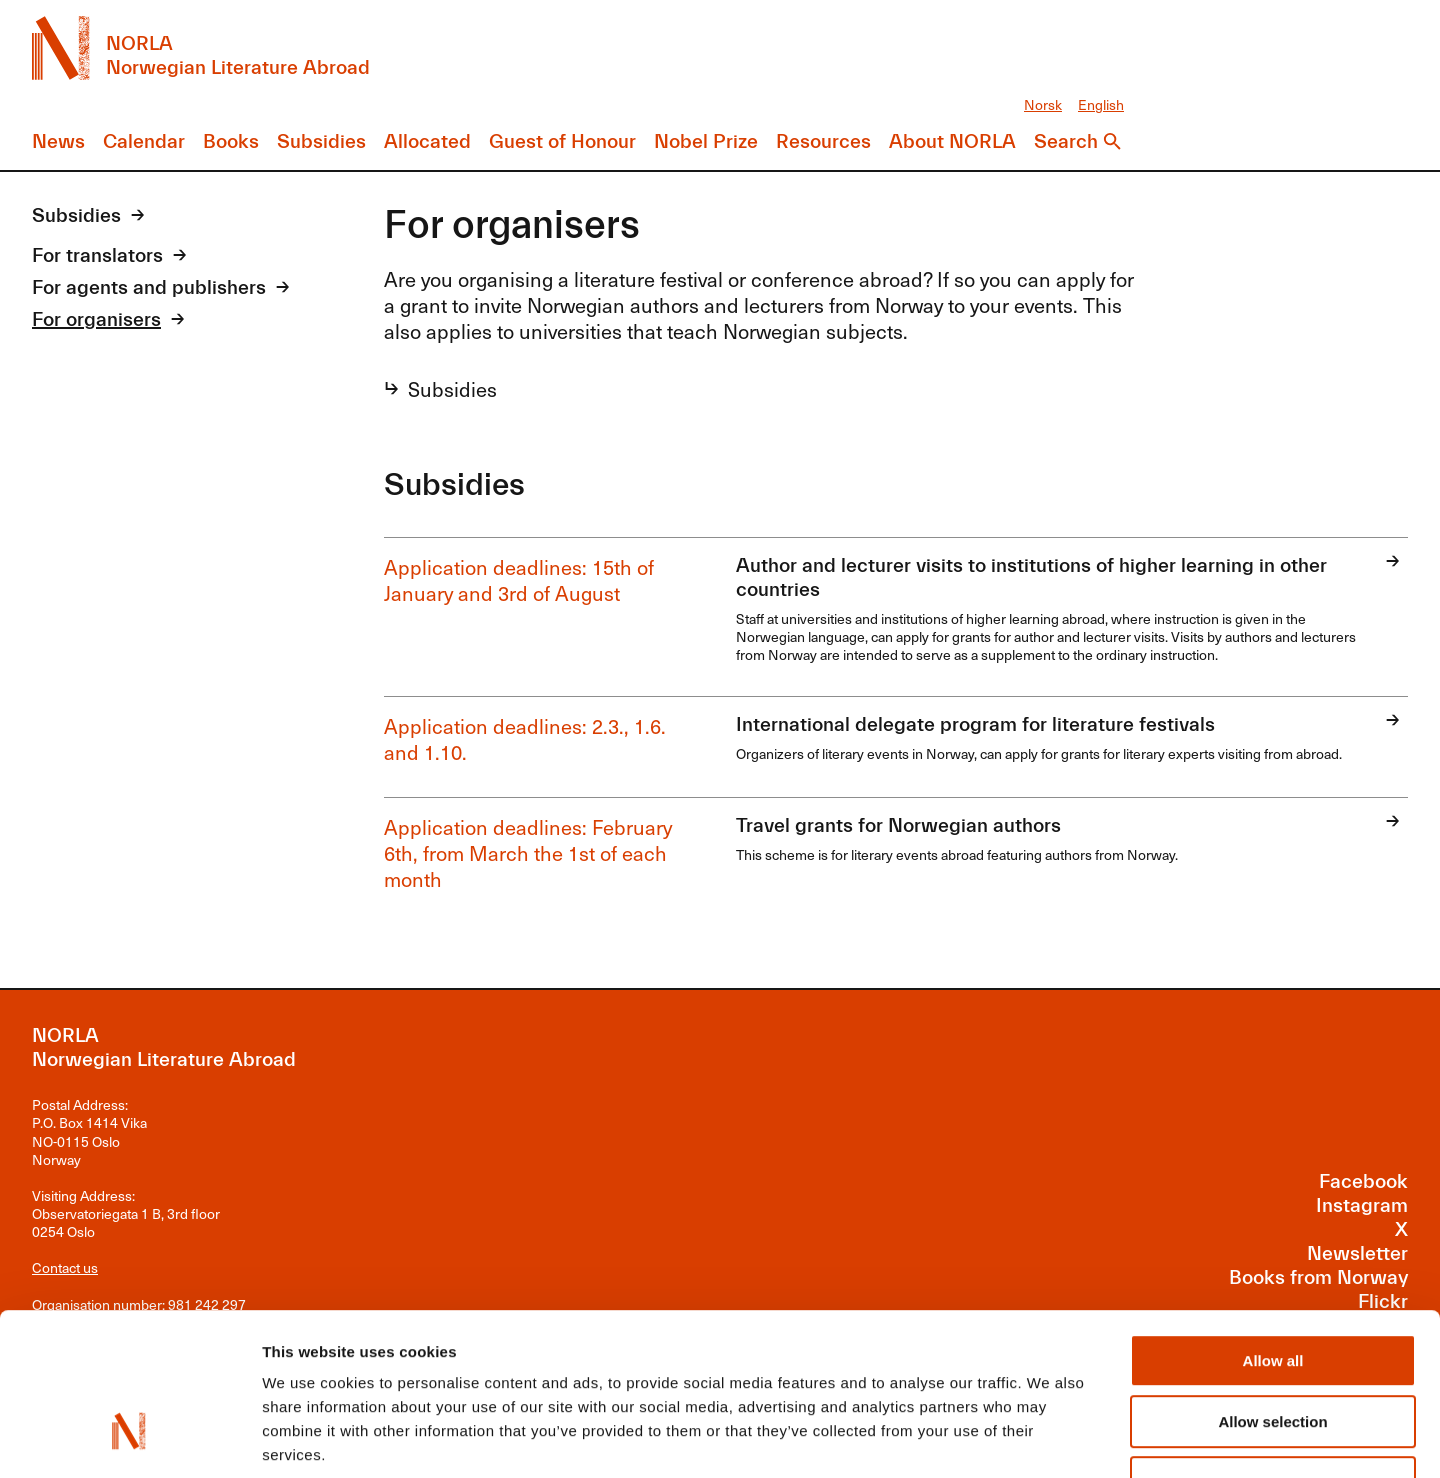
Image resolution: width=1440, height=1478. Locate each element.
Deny (1273, 1348)
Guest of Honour (562, 141)
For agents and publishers (149, 287)
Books (231, 141)
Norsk (1043, 104)
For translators (97, 255)
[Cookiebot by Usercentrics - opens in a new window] (129, 1439)
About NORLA (952, 141)
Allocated (427, 141)
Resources (823, 141)
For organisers (96, 319)
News (58, 141)
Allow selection (1272, 1287)
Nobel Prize (706, 141)
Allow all (1273, 1226)
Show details (1049, 1438)
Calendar (144, 141)
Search (1066, 141)
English (1101, 104)
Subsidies (321, 141)
